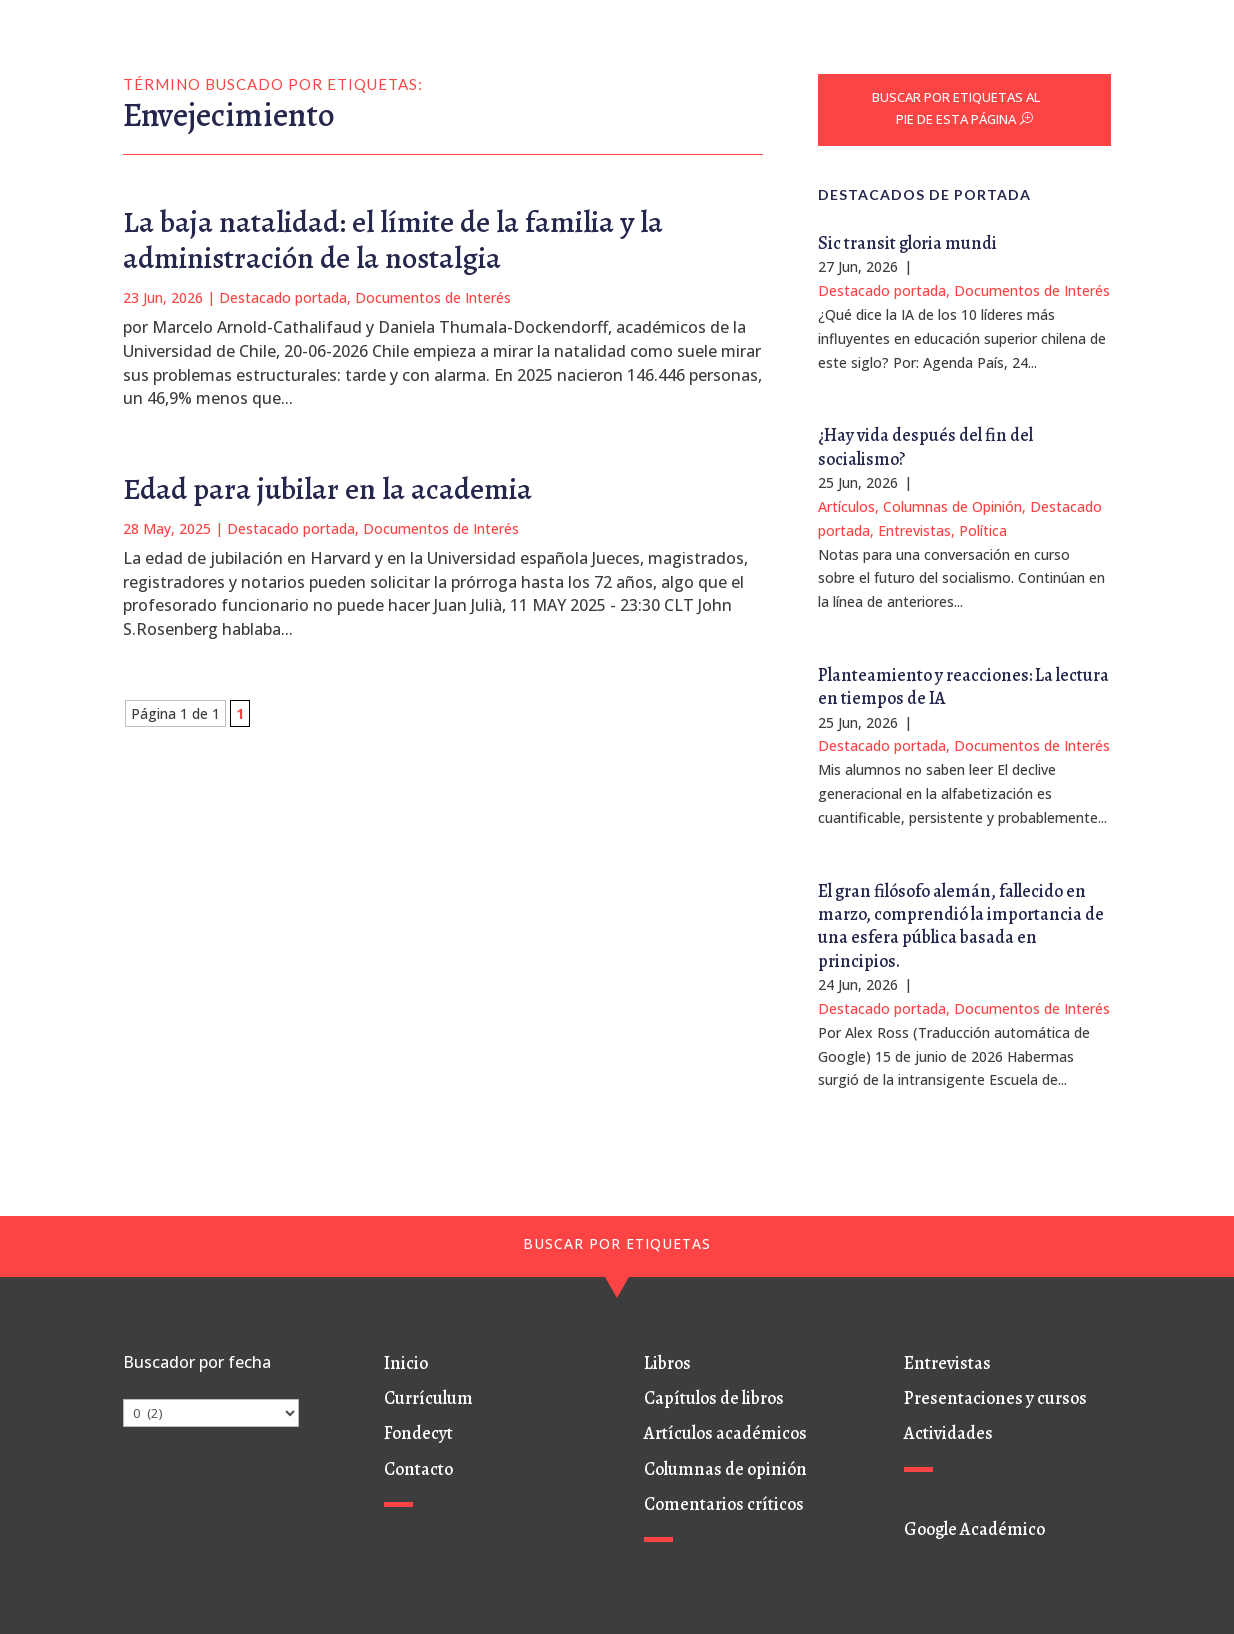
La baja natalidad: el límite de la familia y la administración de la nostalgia (393, 240)
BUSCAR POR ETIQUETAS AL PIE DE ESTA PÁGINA (956, 108)
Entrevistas (914, 530)
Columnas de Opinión (952, 506)
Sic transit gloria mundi (907, 243)
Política (983, 530)
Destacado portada (283, 297)
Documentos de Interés (433, 297)
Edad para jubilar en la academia (327, 489)
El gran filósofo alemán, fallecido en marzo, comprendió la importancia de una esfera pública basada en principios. (961, 926)
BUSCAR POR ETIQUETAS (617, 1243)
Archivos (150, 1386)
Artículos (846, 506)
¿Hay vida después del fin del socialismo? (925, 446)
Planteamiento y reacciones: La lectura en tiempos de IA (963, 686)
